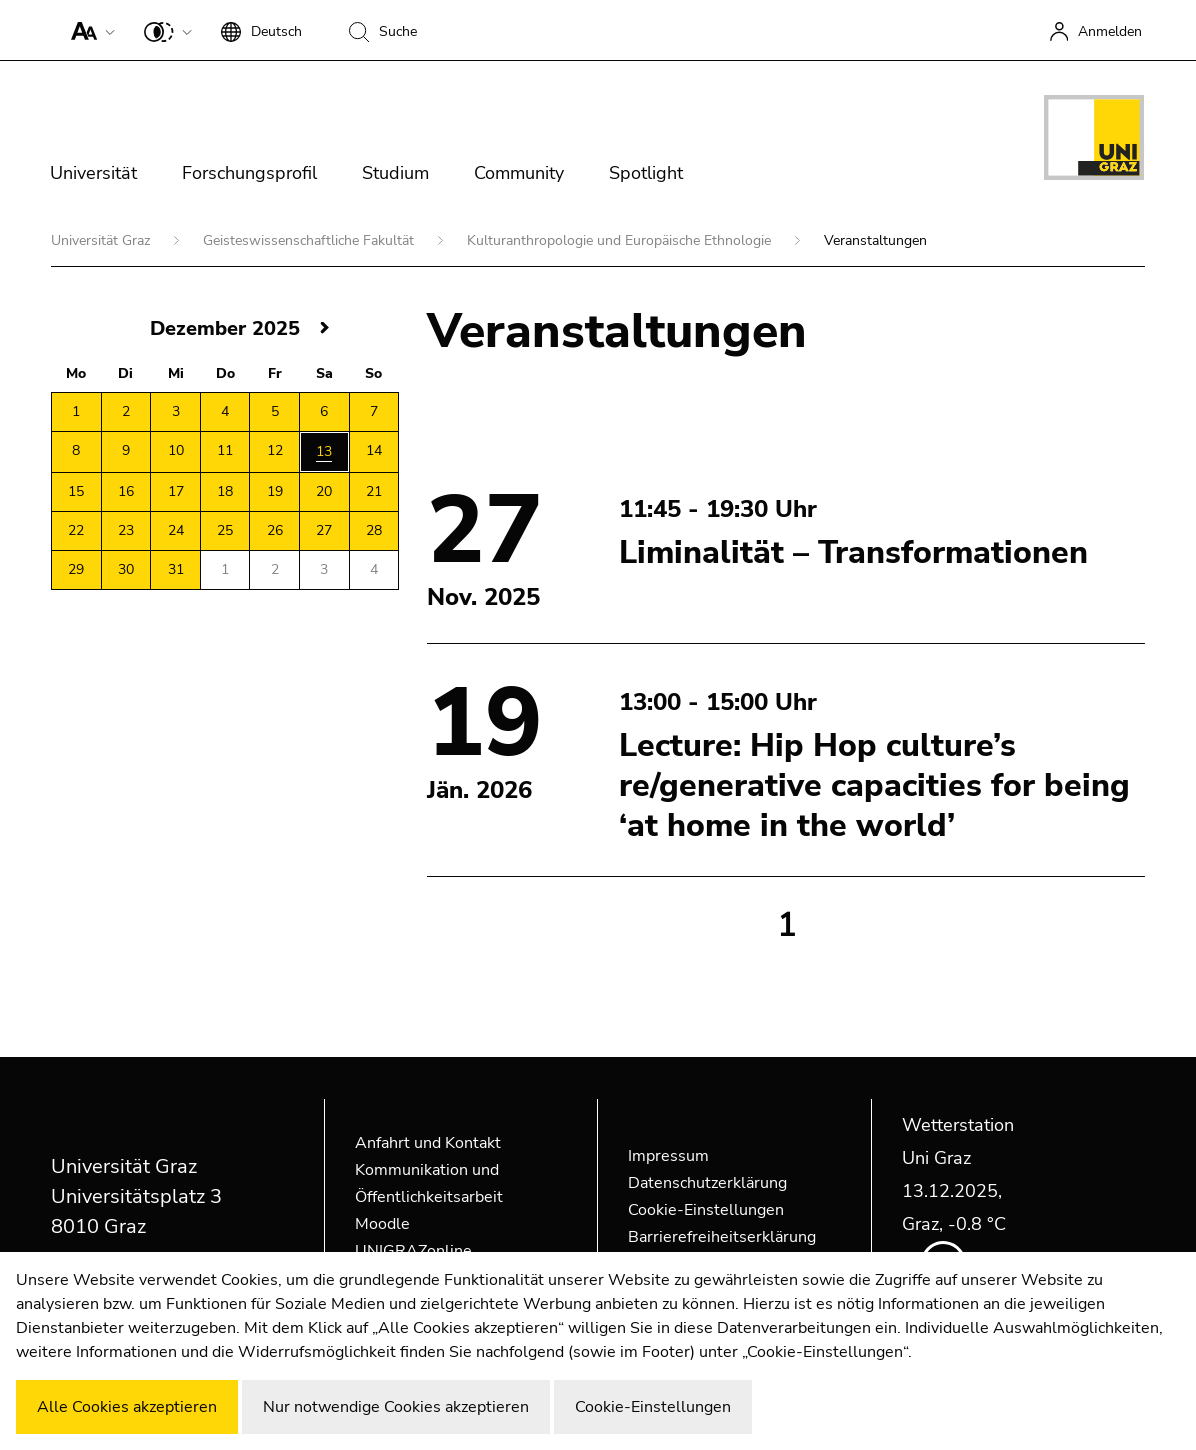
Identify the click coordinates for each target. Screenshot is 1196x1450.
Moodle (382, 1224)
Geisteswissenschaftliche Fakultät (310, 240)
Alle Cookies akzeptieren (127, 1407)
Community (519, 173)
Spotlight (646, 173)
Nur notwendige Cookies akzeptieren (396, 1407)
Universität (93, 173)
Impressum (668, 1156)
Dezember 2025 (225, 328)
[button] (88, 30)
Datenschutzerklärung (707, 1183)
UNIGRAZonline (413, 1251)
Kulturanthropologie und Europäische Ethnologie (621, 240)
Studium (395, 173)
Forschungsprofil (249, 173)
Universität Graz (102, 240)
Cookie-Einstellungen (706, 1210)
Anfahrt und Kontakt (428, 1143)
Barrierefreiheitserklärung (722, 1237)
